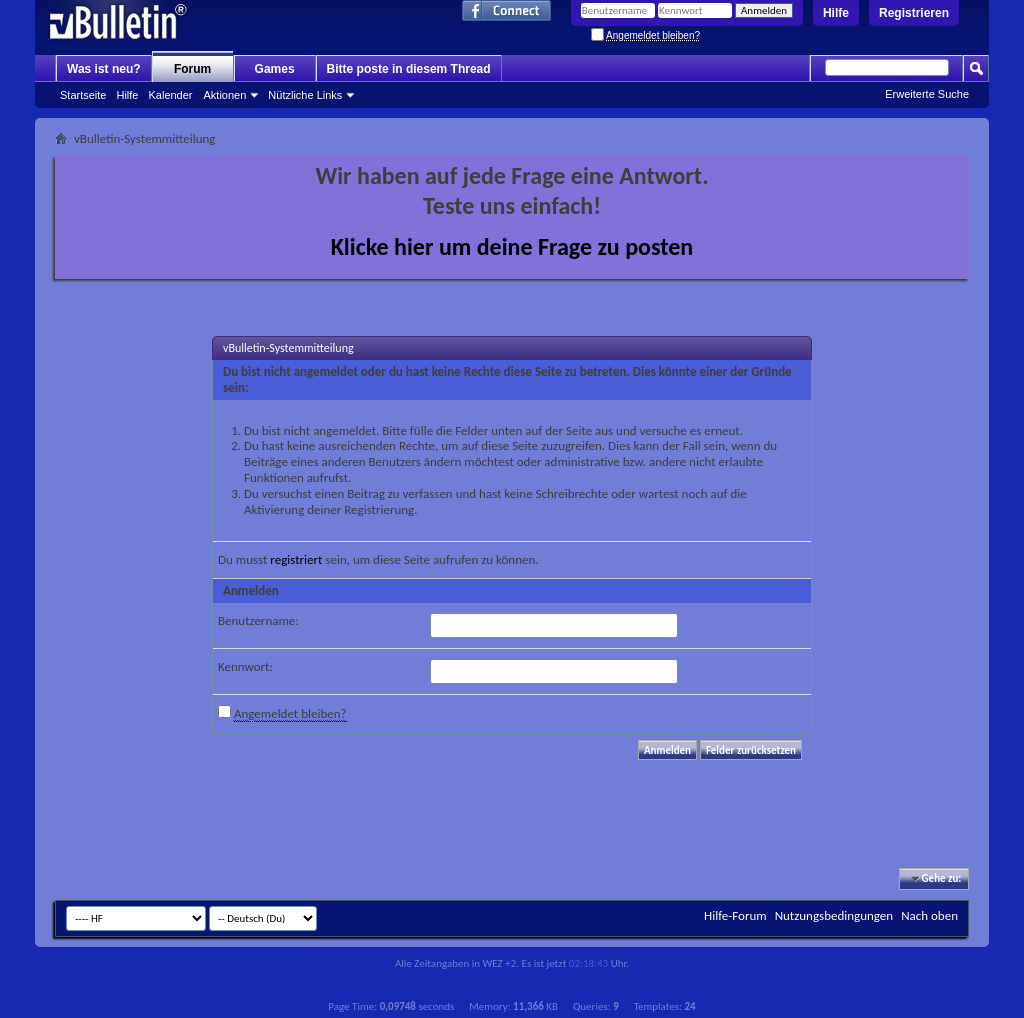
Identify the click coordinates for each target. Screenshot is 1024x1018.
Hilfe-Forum (735, 915)
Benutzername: (258, 620)
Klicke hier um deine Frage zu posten (512, 246)
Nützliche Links (305, 95)
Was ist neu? (104, 69)
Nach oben (929, 915)
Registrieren (914, 13)
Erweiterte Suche (927, 94)
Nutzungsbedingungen (834, 915)
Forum (192, 69)
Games (275, 69)
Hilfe (836, 13)
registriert (296, 559)
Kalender (170, 95)
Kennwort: (245, 666)
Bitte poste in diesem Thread (409, 69)
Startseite (83, 95)
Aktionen (225, 95)
